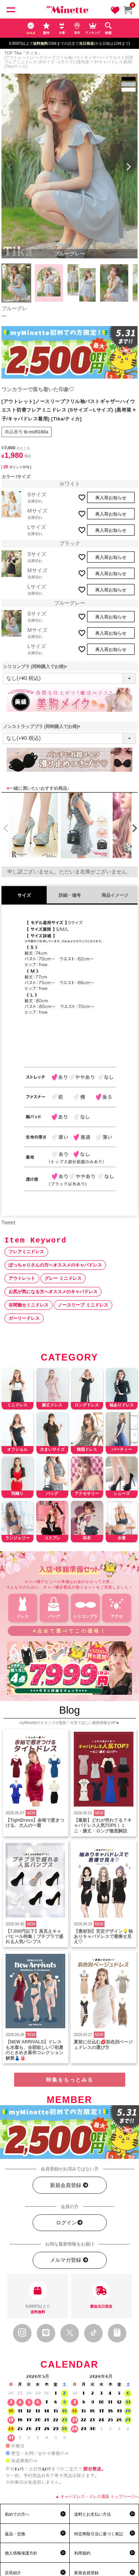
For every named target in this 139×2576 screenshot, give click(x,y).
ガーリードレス (24, 1318)
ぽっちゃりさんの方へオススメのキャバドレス (55, 1265)
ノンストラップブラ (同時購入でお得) (43, 726)
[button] (4, 828)
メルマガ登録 (69, 2260)
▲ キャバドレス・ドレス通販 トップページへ (97, 2496)
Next (128, 167)
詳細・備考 (70, 895)
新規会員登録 (69, 2185)
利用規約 (82, 2553)
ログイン (69, 2223)
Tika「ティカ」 (28, 53)
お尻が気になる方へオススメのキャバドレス (53, 1291)
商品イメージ (115, 895)
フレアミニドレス (26, 1251)
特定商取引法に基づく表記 (98, 2534)
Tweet (8, 1222)
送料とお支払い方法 (92, 2514)
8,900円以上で (37, 2298)
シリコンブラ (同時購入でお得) (36, 666)
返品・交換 (15, 2534)
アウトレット (22, 1278)
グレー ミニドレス (62, 1278)
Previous (10, 167)
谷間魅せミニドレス (29, 1305)
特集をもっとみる (69, 2080)
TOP (8, 53)
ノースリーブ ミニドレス (83, 1305)
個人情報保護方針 (21, 2553)
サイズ (24, 895)
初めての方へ (17, 2514)
